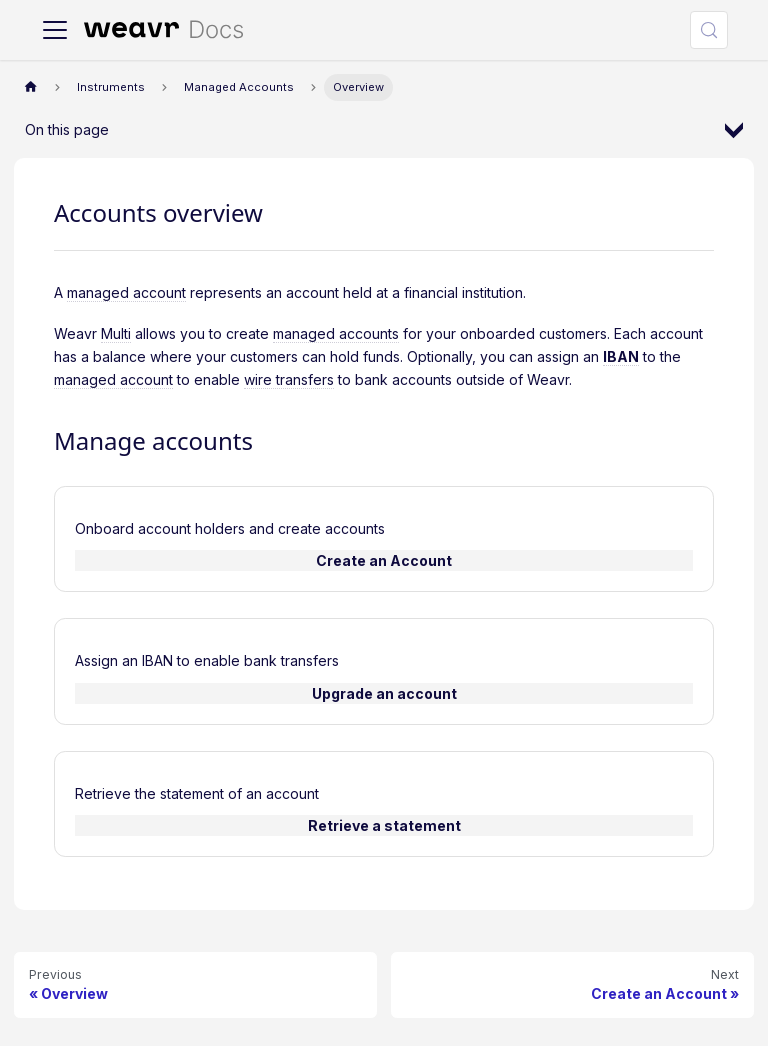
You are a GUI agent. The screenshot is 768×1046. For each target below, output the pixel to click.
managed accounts (336, 333)
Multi (116, 333)
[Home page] (30, 87)
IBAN (621, 356)
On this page (67, 129)
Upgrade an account (384, 693)
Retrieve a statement (384, 825)
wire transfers (289, 379)
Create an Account (384, 560)
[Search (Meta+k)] (709, 30)
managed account (126, 292)
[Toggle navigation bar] (55, 30)
